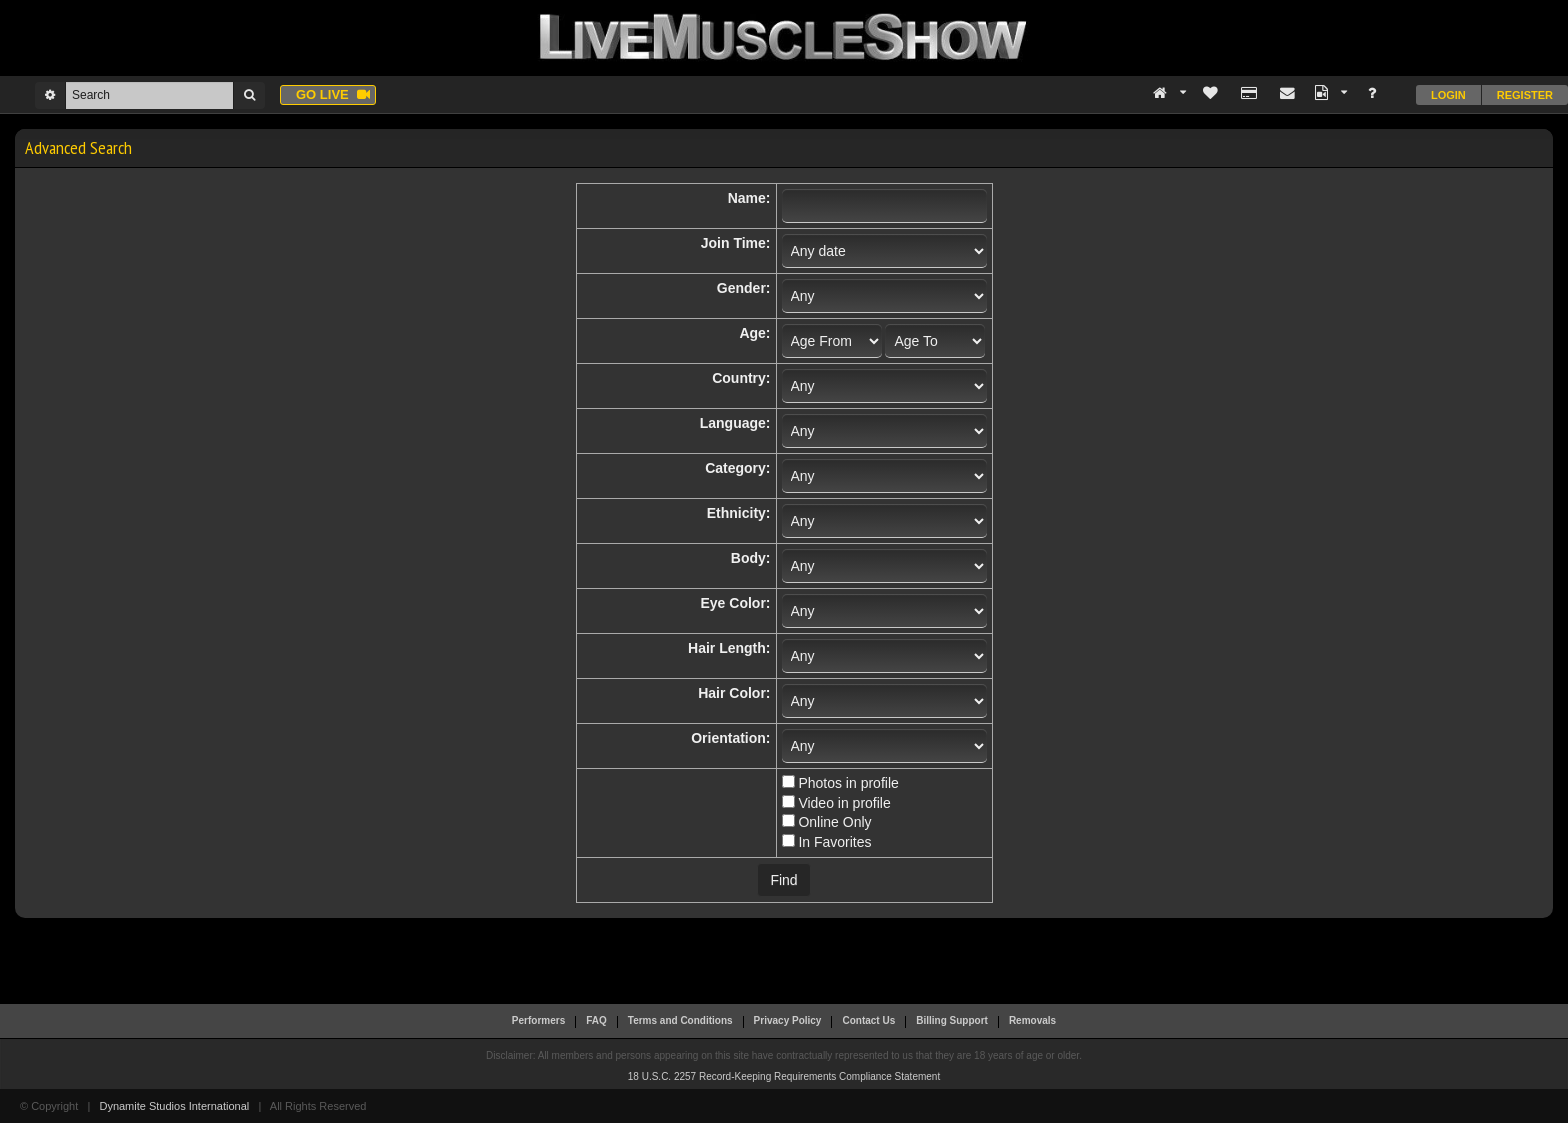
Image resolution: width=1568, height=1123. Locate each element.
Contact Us (868, 1020)
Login (1448, 95)
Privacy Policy (788, 1020)
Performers (538, 1020)
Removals (1032, 1020)
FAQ (596, 1020)
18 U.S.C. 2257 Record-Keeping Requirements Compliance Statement (784, 1076)
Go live (333, 94)
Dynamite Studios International (174, 1106)
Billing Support (952, 1020)
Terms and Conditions (680, 1020)
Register (1525, 95)
